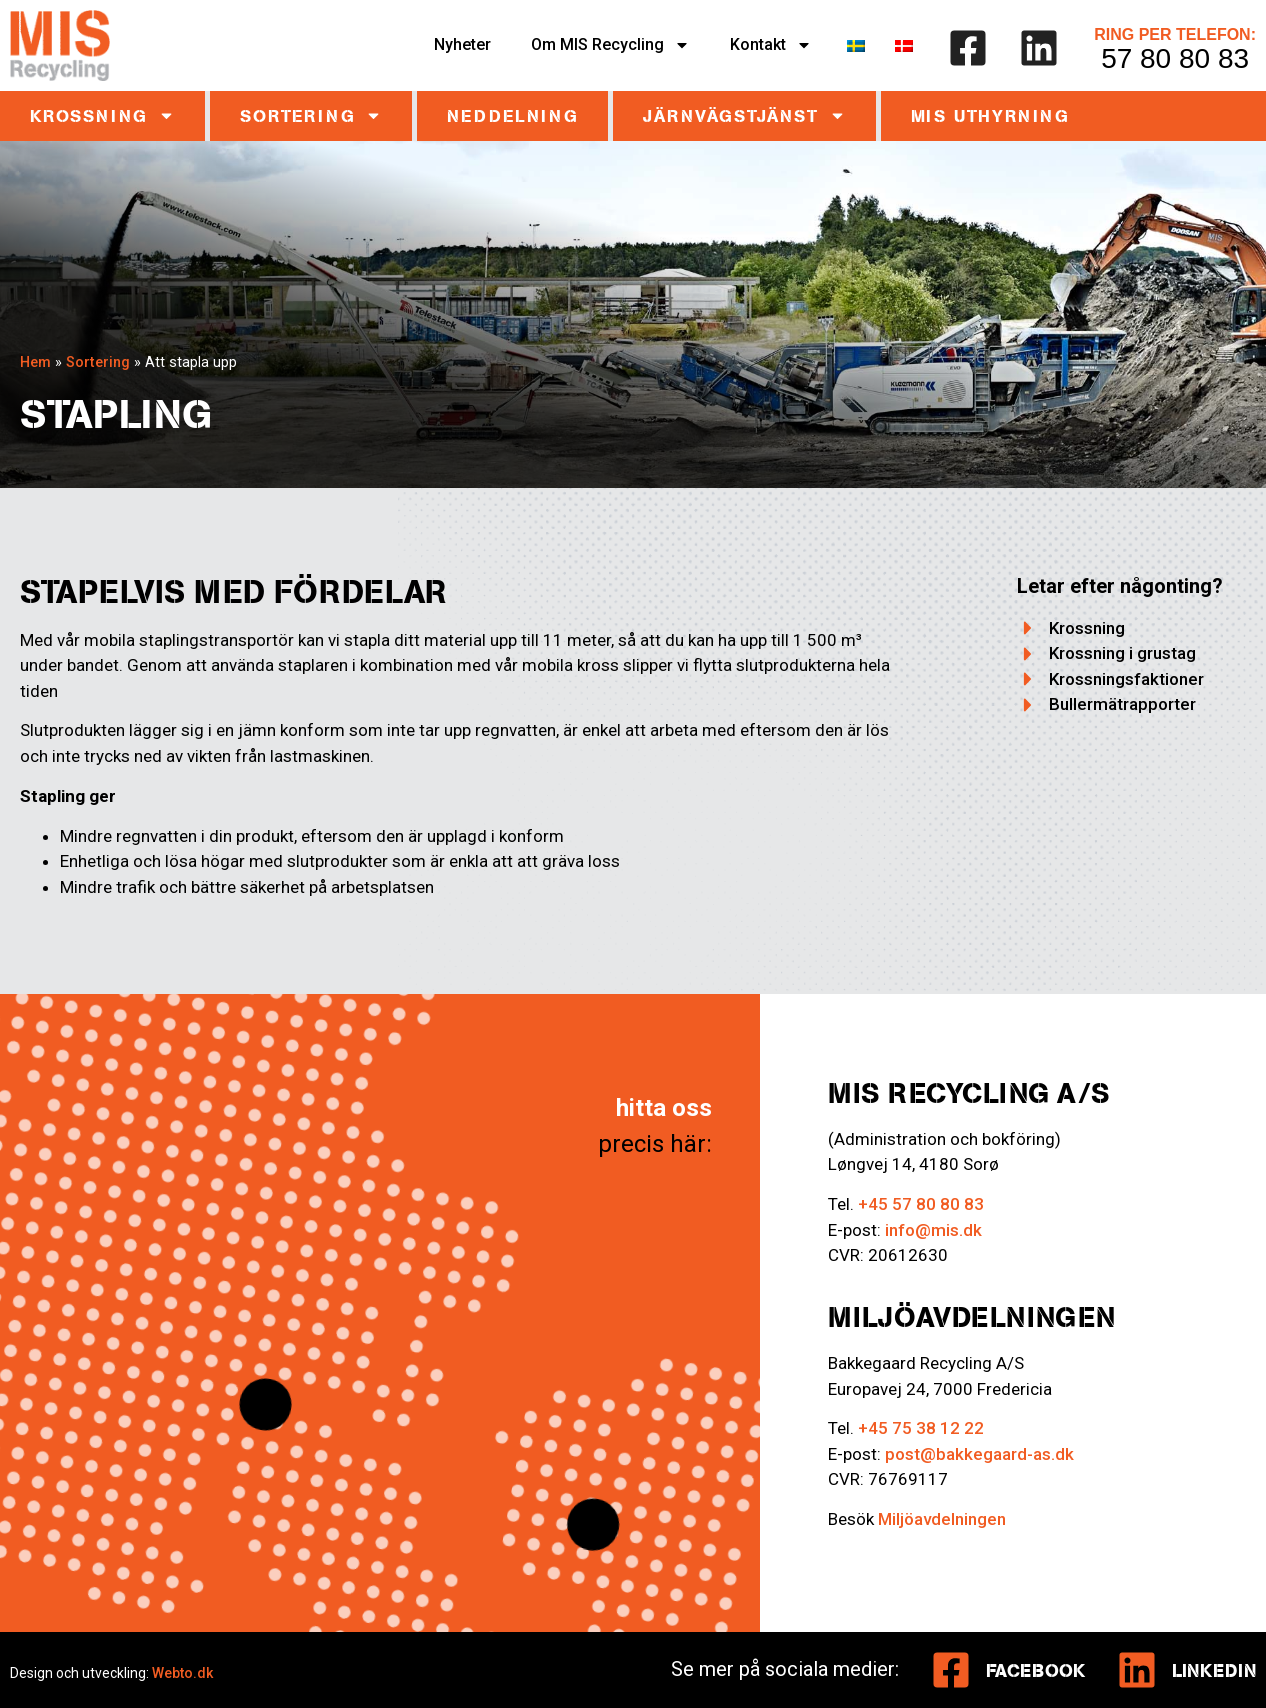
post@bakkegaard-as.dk (979, 1454)
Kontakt (771, 45)
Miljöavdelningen (942, 1519)
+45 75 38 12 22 (921, 1428)
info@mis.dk (933, 1230)
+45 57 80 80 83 (921, 1204)
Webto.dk (182, 1673)
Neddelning (512, 116)
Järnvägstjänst (744, 115)
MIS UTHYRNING (990, 116)
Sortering (311, 115)
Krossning (102, 115)
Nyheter (462, 44)
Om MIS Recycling (610, 45)
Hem (35, 362)
